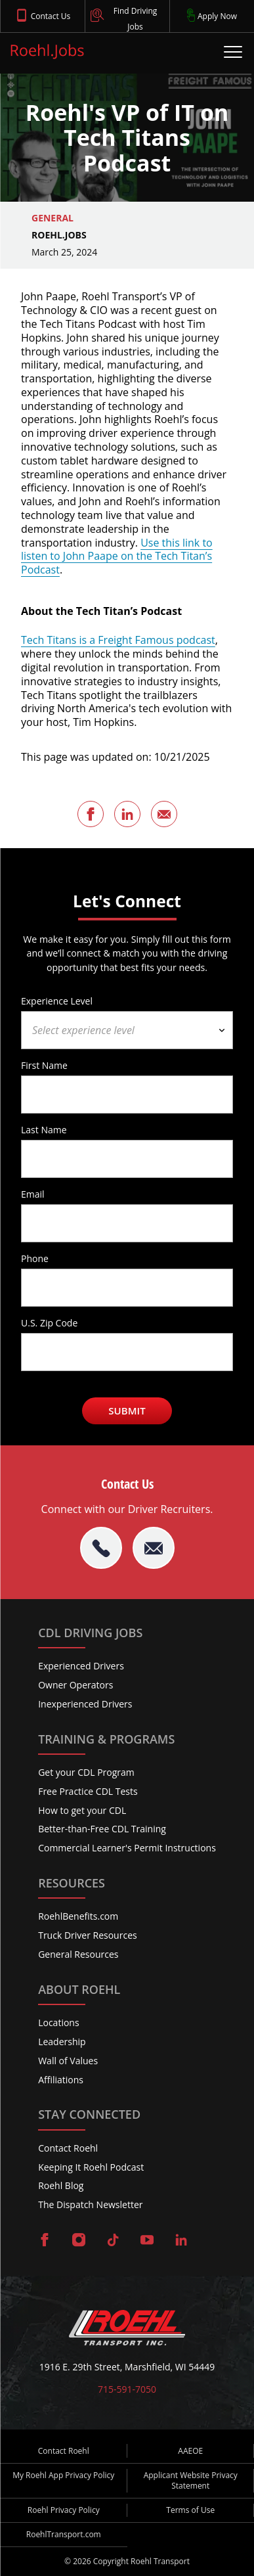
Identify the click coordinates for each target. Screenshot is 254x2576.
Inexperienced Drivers (85, 1704)
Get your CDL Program (86, 1772)
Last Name (44, 1129)
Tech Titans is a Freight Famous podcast (118, 640)
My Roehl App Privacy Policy (63, 2475)
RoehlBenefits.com (78, 1916)
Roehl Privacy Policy (64, 2510)
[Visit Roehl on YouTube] (147, 2240)
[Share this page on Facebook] (90, 814)
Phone (35, 1258)
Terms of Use (190, 2510)
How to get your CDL (82, 1810)
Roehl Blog (60, 2185)
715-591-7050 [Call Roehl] (127, 2389)
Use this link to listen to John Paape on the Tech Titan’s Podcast (117, 556)
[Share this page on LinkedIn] (127, 814)
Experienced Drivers (81, 1666)
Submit (127, 1410)
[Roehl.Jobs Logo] (47, 53)
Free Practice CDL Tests (88, 1791)
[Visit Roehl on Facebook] (44, 2240)
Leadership (61, 2041)
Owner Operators (75, 1685)
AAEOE (190, 2450)
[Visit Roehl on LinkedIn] (181, 2240)
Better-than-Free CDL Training (102, 1828)
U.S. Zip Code (49, 1322)
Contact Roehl (68, 2148)
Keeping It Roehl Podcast (91, 2167)
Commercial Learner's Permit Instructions (127, 1848)
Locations (58, 2022)
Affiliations (60, 2079)
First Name (44, 1065)
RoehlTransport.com (63, 2534)
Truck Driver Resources (87, 1935)
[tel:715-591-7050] (101, 1548)
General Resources (78, 1954)
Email (33, 1193)
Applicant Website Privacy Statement (191, 2480)
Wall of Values (68, 2060)
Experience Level (57, 1000)
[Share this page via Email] (164, 814)
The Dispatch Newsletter (90, 2204)
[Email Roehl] (154, 1548)
